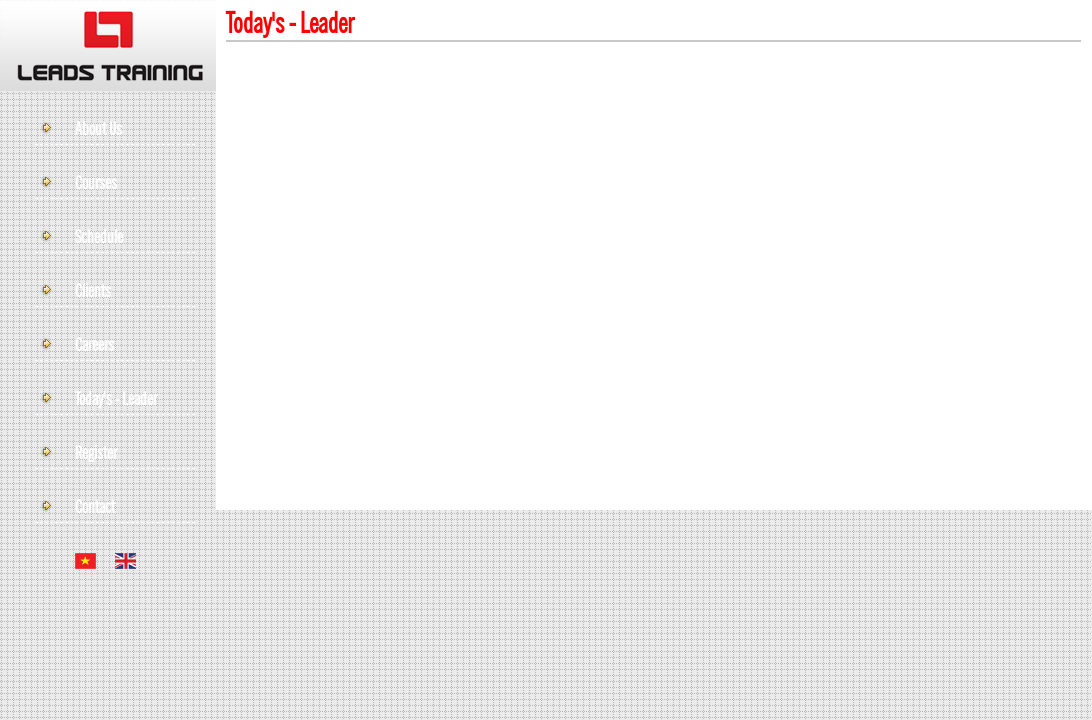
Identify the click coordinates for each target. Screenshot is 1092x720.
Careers (94, 346)
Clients (93, 292)
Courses (96, 184)
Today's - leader (116, 400)
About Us (98, 130)
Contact (95, 508)
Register (96, 454)
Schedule (99, 238)
